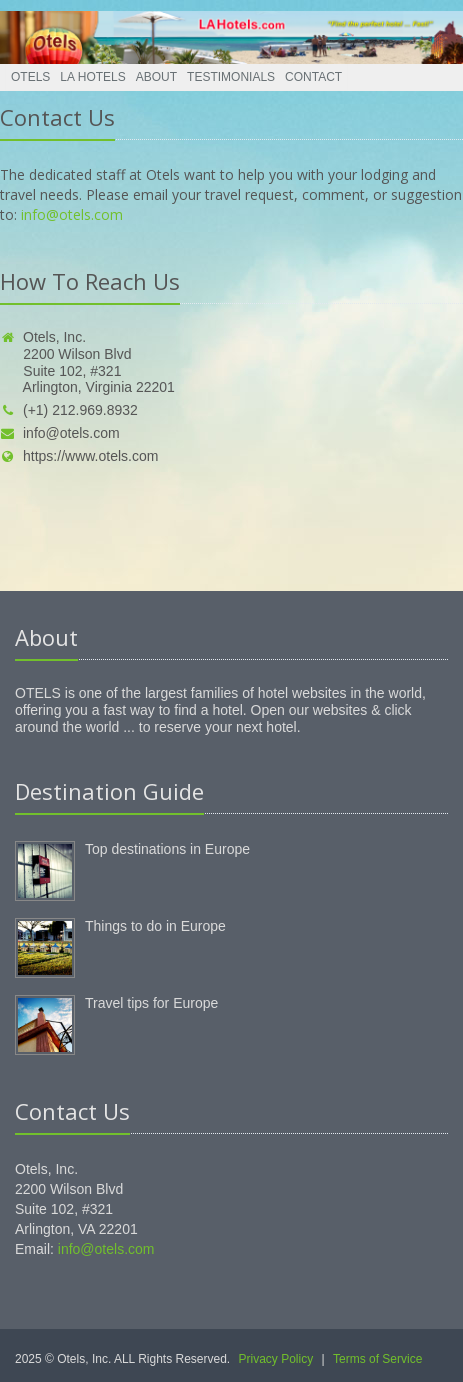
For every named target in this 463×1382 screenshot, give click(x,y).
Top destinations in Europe (167, 849)
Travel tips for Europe (151, 1003)
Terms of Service (377, 1359)
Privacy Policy (276, 1359)
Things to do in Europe (155, 926)
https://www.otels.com (79, 456)
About (156, 77)
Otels (30, 77)
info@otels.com (72, 214)
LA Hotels (92, 77)
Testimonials (231, 77)
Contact (313, 77)
